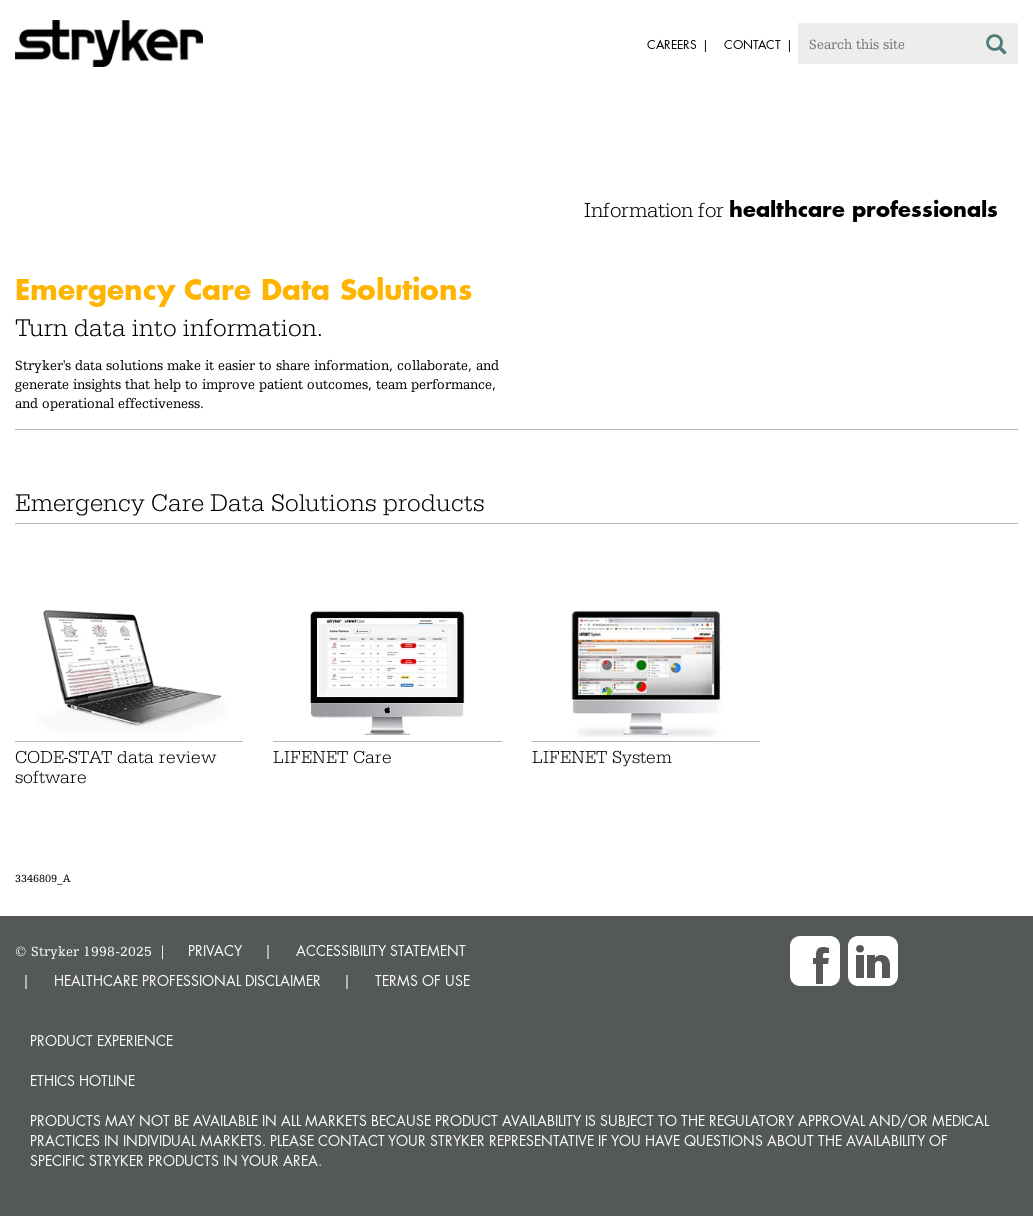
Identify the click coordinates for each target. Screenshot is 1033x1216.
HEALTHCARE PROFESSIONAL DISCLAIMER (187, 980)
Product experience (101, 1040)
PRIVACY (215, 950)
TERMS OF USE (422, 980)
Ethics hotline (82, 1080)
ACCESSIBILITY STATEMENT (381, 950)
